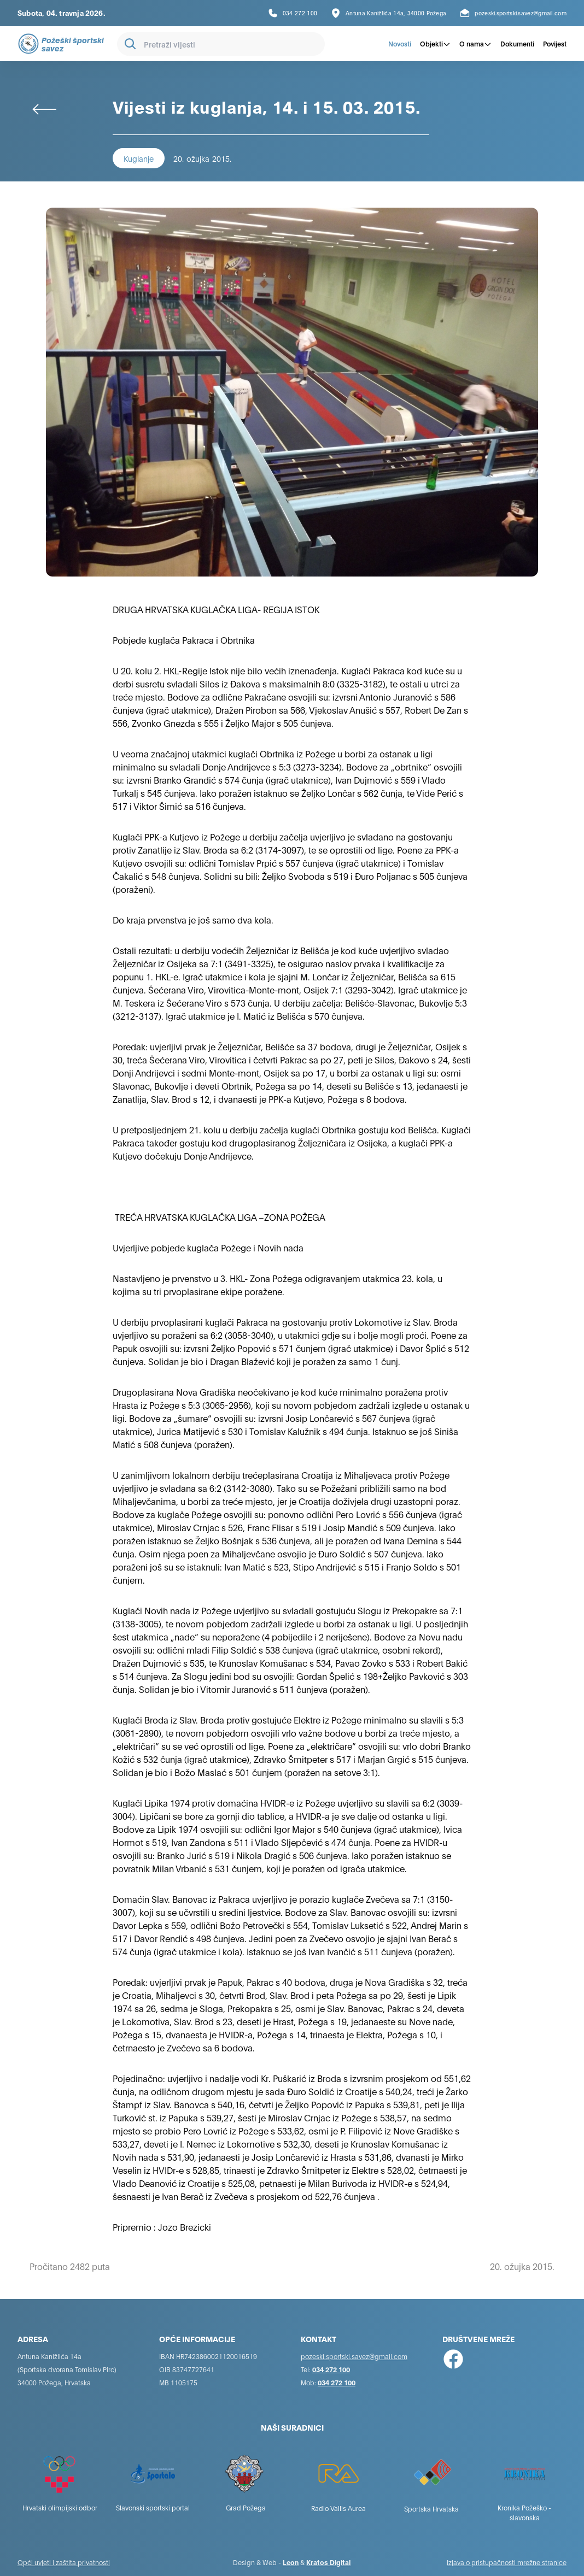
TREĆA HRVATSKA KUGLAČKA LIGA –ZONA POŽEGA (219, 1216)
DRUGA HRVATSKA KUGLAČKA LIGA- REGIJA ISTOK (216, 609)
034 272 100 (331, 2369)
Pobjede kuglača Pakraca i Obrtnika (184, 639)
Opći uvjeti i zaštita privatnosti (63, 2562)
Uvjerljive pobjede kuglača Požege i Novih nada (208, 1247)
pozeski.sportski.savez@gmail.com (354, 2356)
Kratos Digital (328, 2562)
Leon (291, 2562)
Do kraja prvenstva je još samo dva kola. (193, 919)
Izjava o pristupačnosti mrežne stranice (507, 2562)
